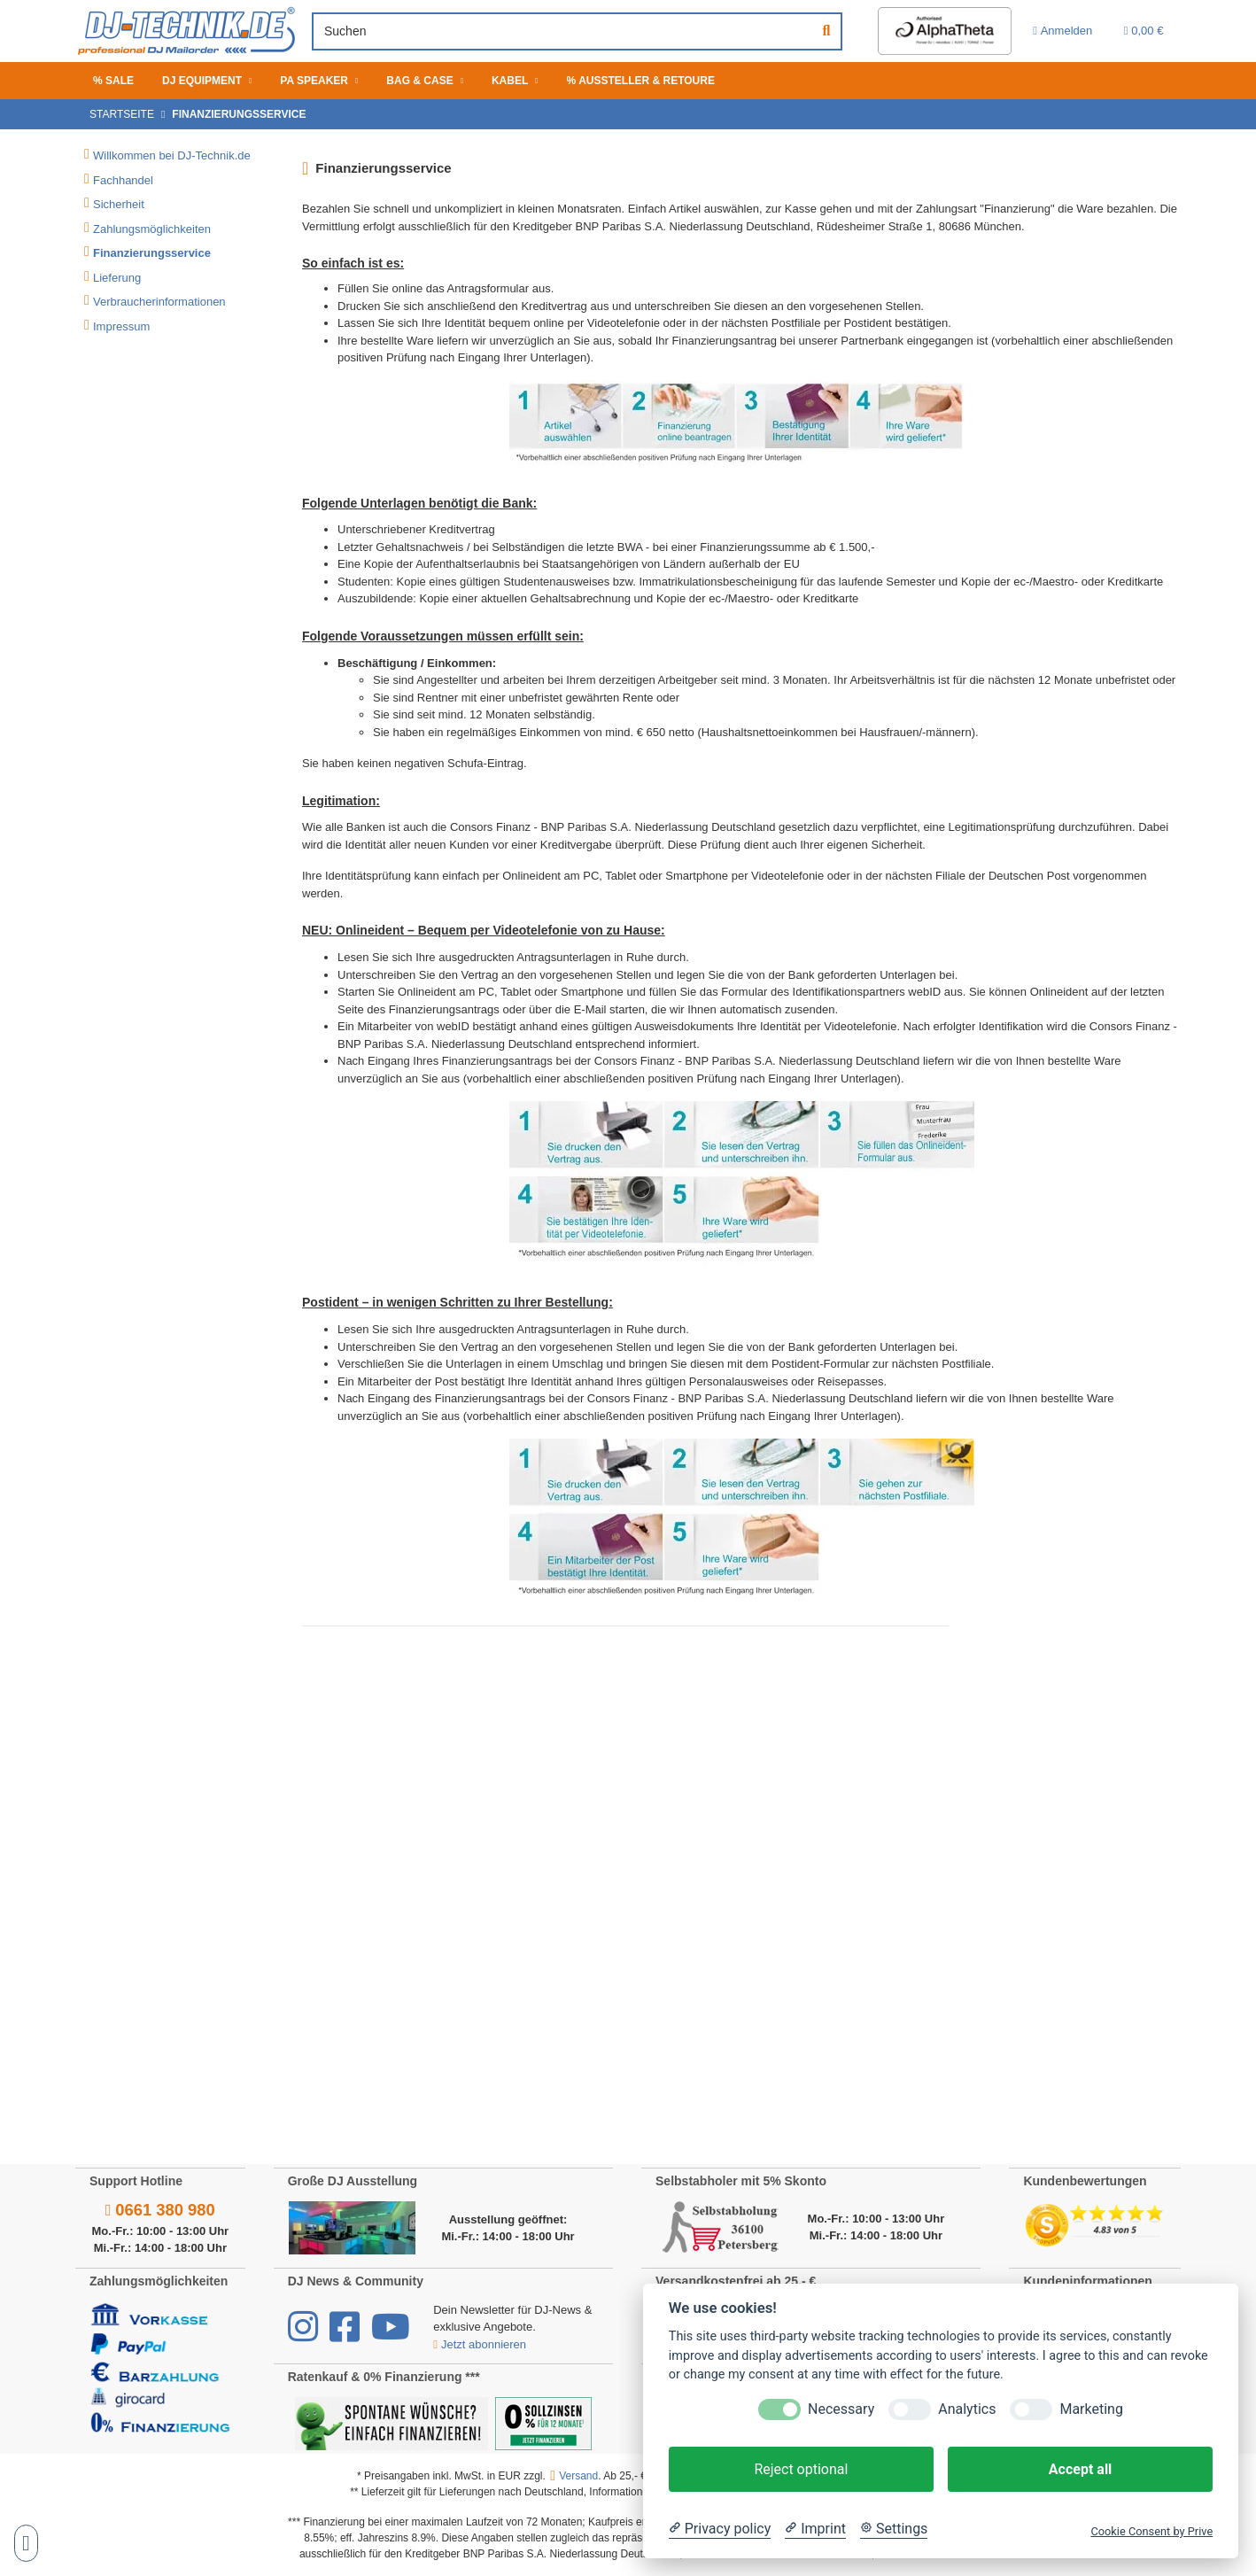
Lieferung (117, 277)
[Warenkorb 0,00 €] (1141, 31)
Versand (578, 2476)
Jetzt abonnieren (481, 2344)
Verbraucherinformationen (159, 301)
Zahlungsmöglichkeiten (152, 229)
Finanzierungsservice (152, 253)
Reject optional (801, 2469)
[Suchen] (553, 31)
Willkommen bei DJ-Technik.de (172, 155)
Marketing (1090, 2409)
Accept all (1080, 2469)
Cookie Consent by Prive (1151, 2531)
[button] (1052, 31)
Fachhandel (123, 180)
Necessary (841, 2409)
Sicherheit (118, 204)
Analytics (967, 2409)
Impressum (121, 326)
